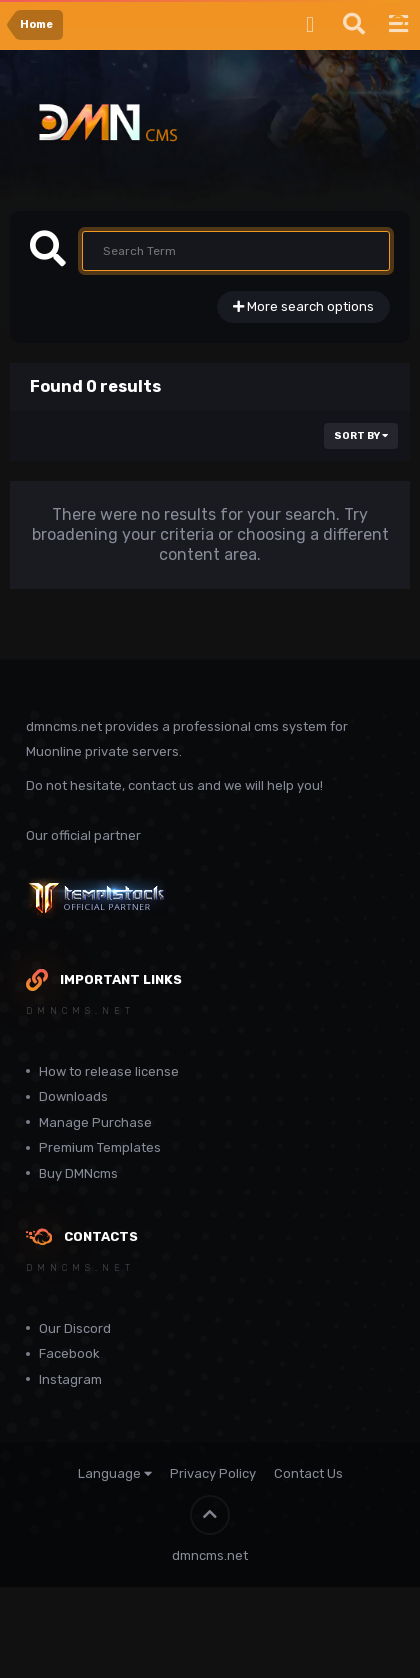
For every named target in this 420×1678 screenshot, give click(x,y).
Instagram (70, 1379)
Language (115, 1473)
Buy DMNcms (78, 1173)
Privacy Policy (213, 1473)
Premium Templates (100, 1147)
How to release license (109, 1071)
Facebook (69, 1353)
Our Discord (75, 1328)
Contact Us (308, 1473)
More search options (303, 306)
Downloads (73, 1096)
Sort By (361, 436)
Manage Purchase (95, 1122)
